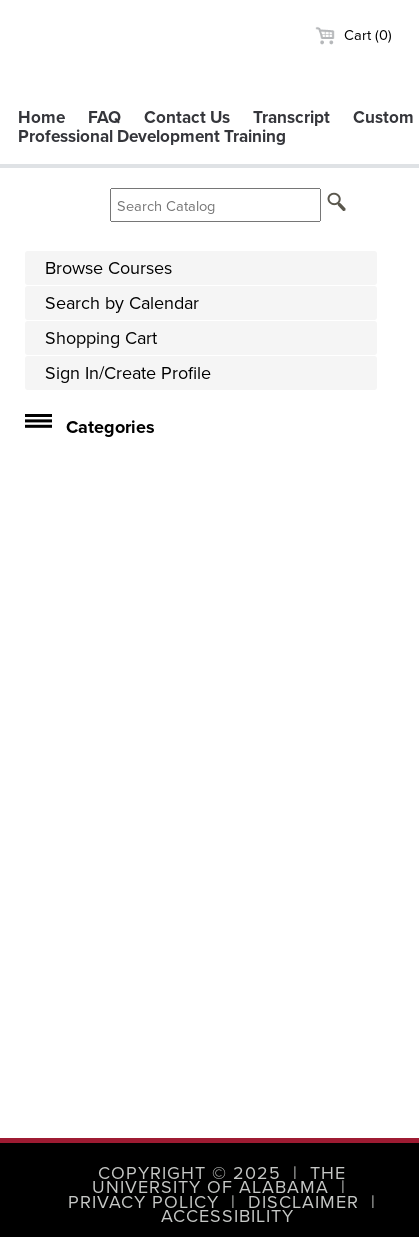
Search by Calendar (122, 303)
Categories (110, 427)
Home (41, 117)
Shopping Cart (101, 338)
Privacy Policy (143, 1202)
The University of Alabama (219, 1180)
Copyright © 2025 (189, 1173)
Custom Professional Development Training (216, 127)
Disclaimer (303, 1202)
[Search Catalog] (215, 205)
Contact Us (187, 117)
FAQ (104, 117)
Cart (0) (353, 35)
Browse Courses (108, 268)
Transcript (291, 117)
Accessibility (227, 1216)
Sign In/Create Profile (128, 373)
